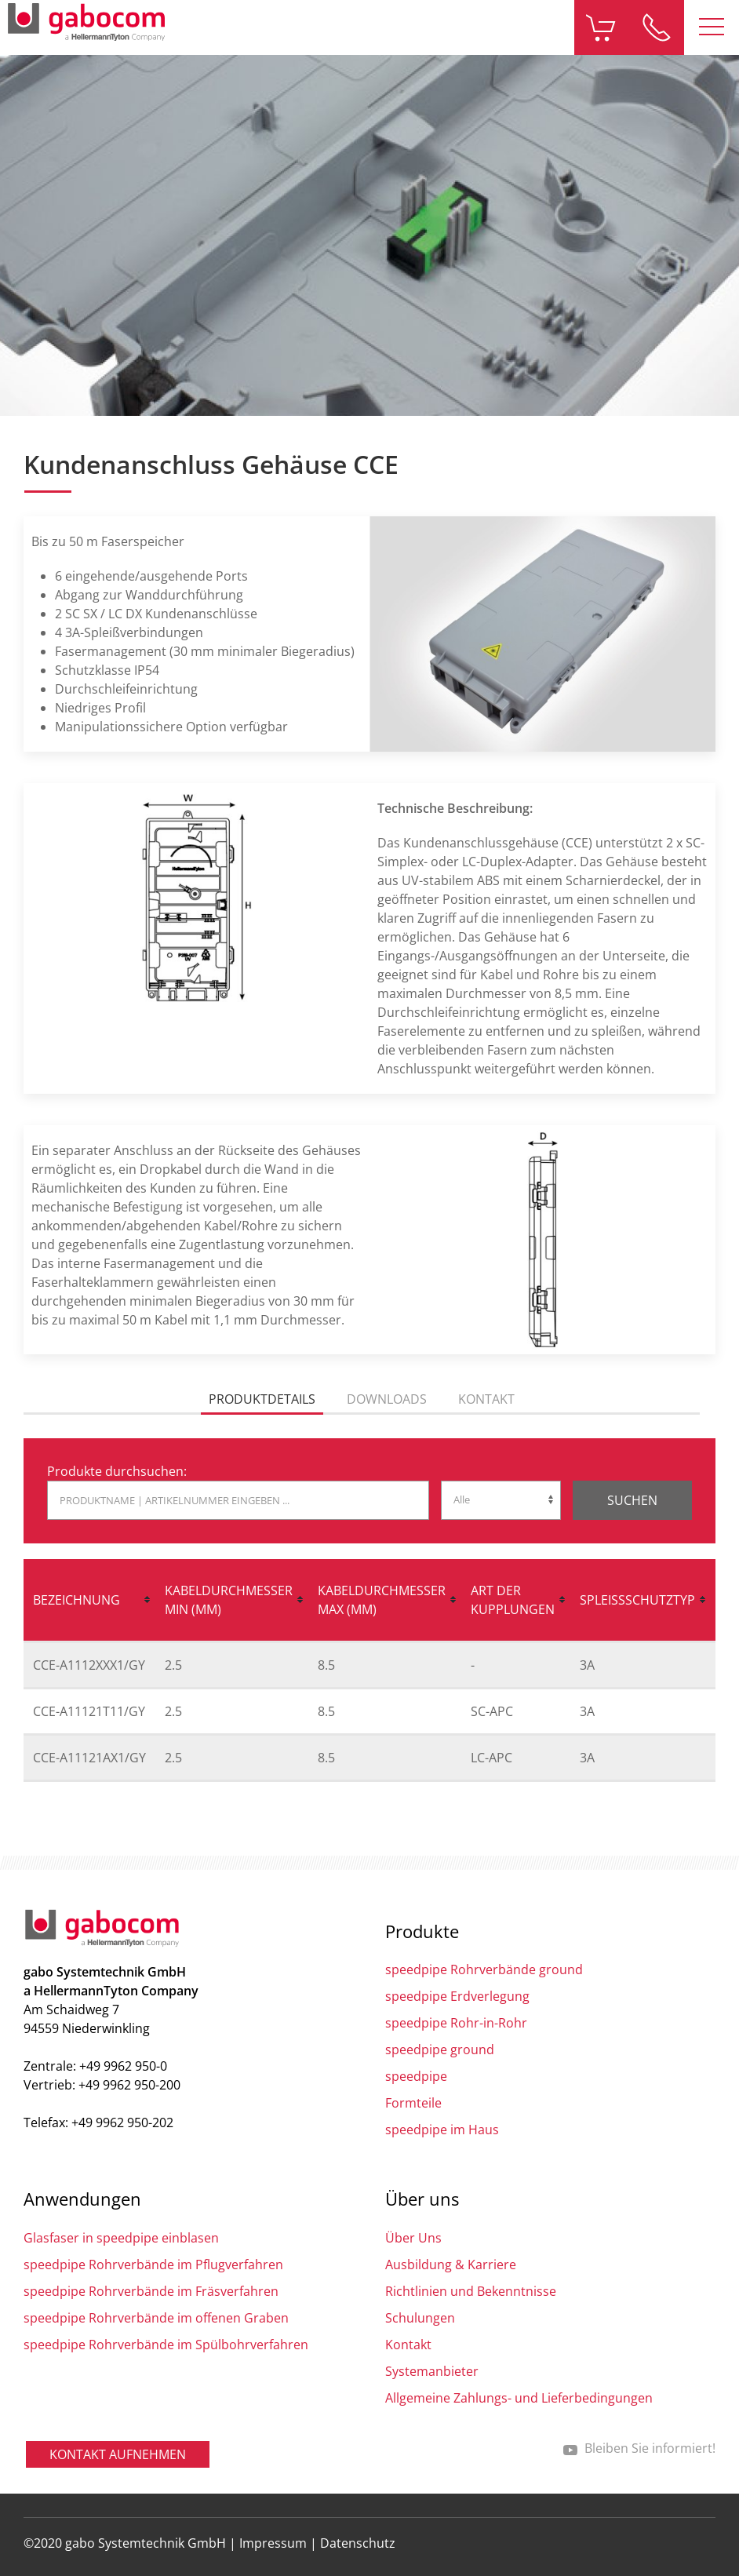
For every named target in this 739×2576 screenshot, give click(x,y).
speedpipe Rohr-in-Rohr (456, 2022)
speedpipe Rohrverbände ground (484, 1969)
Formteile (413, 2102)
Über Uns (413, 2237)
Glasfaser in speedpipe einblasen (121, 2237)
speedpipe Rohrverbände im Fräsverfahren (151, 2291)
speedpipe (416, 2076)
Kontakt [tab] (486, 1399)
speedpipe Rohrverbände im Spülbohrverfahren (166, 2344)
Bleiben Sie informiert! (638, 2448)
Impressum (273, 2543)
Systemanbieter (432, 2371)
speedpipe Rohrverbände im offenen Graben (156, 2317)
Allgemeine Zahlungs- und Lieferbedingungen (519, 2398)
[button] (711, 27)
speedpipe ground (439, 2049)
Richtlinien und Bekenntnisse (470, 2291)
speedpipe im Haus (442, 2129)
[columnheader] (89, 1600)
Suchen (632, 1500)
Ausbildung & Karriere (450, 2264)
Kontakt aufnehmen (117, 2454)
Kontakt (408, 2344)
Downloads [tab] (387, 1399)
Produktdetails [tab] (262, 1399)
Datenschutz (357, 2543)
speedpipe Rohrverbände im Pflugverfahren (153, 2264)
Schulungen (420, 2317)
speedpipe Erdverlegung (457, 1996)
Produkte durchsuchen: (117, 1471)
